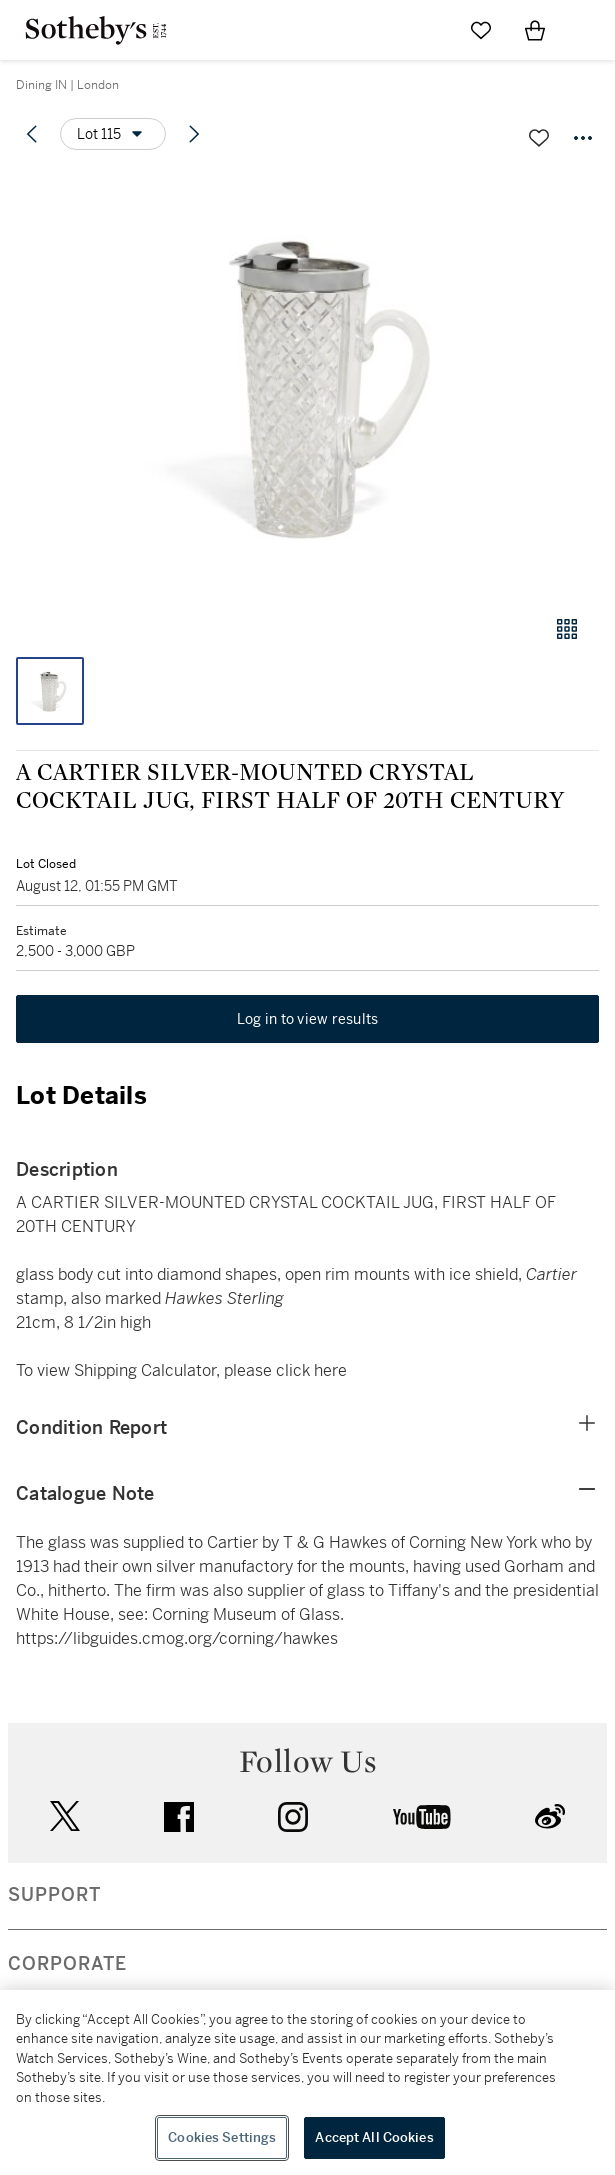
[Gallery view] (567, 629)
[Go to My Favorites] (481, 30)
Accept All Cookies (374, 2137)
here (330, 1370)
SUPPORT (54, 1895)
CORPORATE (67, 1964)
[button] (307, 383)
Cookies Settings (222, 2137)
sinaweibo (550, 1816)
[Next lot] (194, 134)
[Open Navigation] (589, 30)
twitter (65, 1816)
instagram (293, 1817)
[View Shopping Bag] (535, 30)
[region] (307, 2082)
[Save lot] (539, 138)
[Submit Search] (427, 30)
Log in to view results (308, 1019)
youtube (422, 1817)
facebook (179, 1817)
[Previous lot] (32, 134)
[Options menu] (113, 134)
